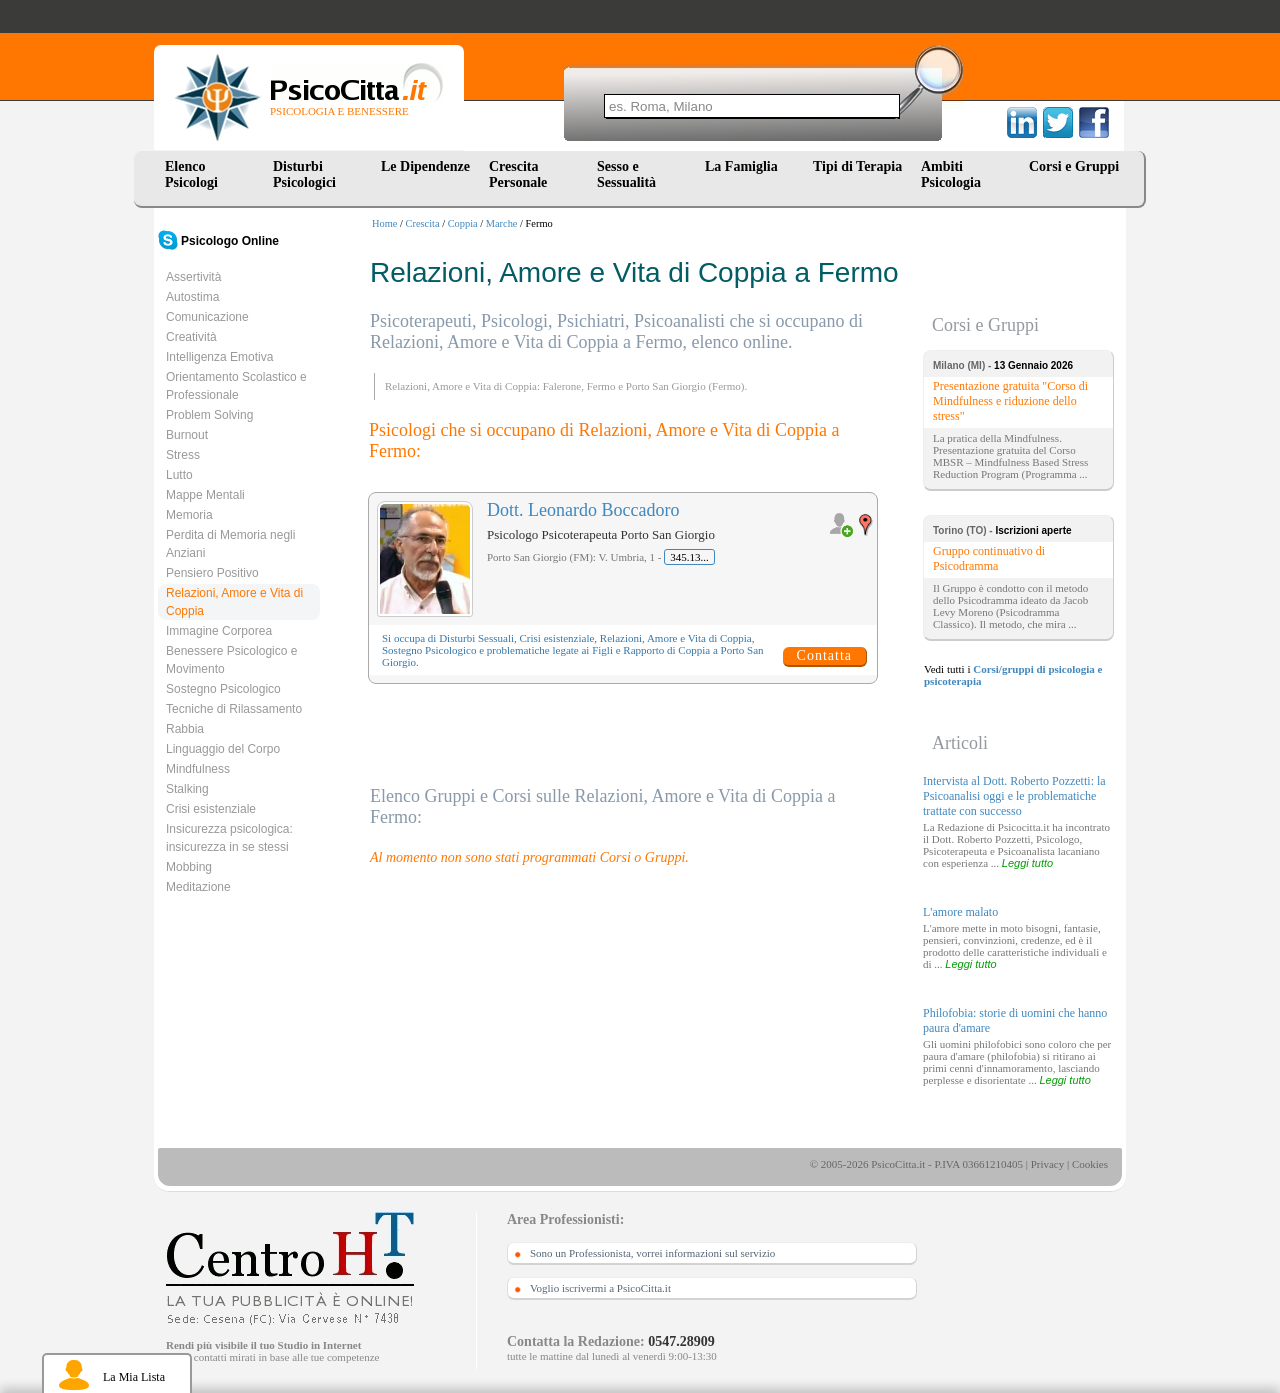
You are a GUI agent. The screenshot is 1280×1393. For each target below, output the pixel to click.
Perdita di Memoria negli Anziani (230, 544)
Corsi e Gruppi (1074, 166)
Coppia (463, 223)
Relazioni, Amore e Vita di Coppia (234, 602)
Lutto (179, 475)
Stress (183, 455)
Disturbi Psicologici (304, 174)
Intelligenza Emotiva (219, 357)
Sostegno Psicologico (223, 689)
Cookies (1090, 1164)
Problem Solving (209, 415)
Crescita (423, 223)
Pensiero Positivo (212, 573)
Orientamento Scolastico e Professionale (236, 386)
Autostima (192, 297)
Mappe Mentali (205, 495)
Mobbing (189, 867)
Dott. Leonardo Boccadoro (583, 510)
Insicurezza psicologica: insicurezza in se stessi (229, 838)
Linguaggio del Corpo (223, 749)
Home (384, 223)
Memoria (189, 515)
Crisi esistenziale (211, 809)
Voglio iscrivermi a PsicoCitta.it (600, 1288)
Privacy (1048, 1164)
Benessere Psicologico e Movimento (231, 660)
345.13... (689, 557)
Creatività (191, 337)
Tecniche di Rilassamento (234, 709)
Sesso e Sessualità (626, 174)
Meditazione (198, 887)
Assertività (193, 277)
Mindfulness (198, 769)
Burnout (187, 435)
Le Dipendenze (425, 166)
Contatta (824, 655)
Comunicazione (207, 317)
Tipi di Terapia (857, 166)
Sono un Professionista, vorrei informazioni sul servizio (652, 1253)
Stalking (187, 789)
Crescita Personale (518, 174)
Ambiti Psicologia (951, 174)
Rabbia (185, 729)
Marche (502, 223)
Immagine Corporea (219, 631)
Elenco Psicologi (191, 174)
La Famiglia (745, 166)
